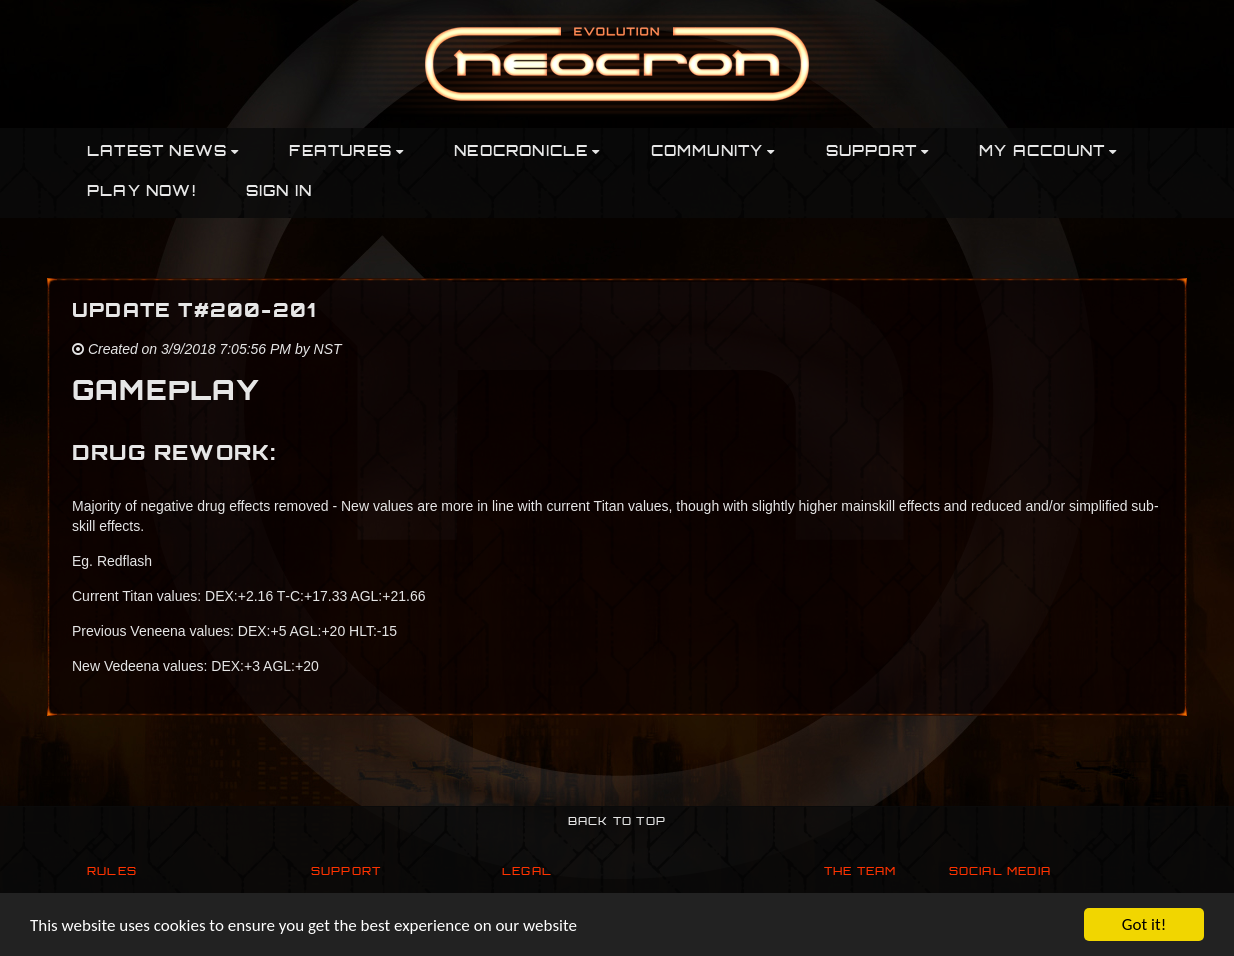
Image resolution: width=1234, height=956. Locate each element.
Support (346, 872)
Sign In (279, 192)
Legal (527, 872)
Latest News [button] (163, 152)
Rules (112, 872)
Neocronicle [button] (527, 152)
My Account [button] (1048, 152)
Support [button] (878, 152)
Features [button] (346, 152)
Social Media (1000, 872)
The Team (860, 872)
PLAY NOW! (141, 192)
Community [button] (713, 152)
